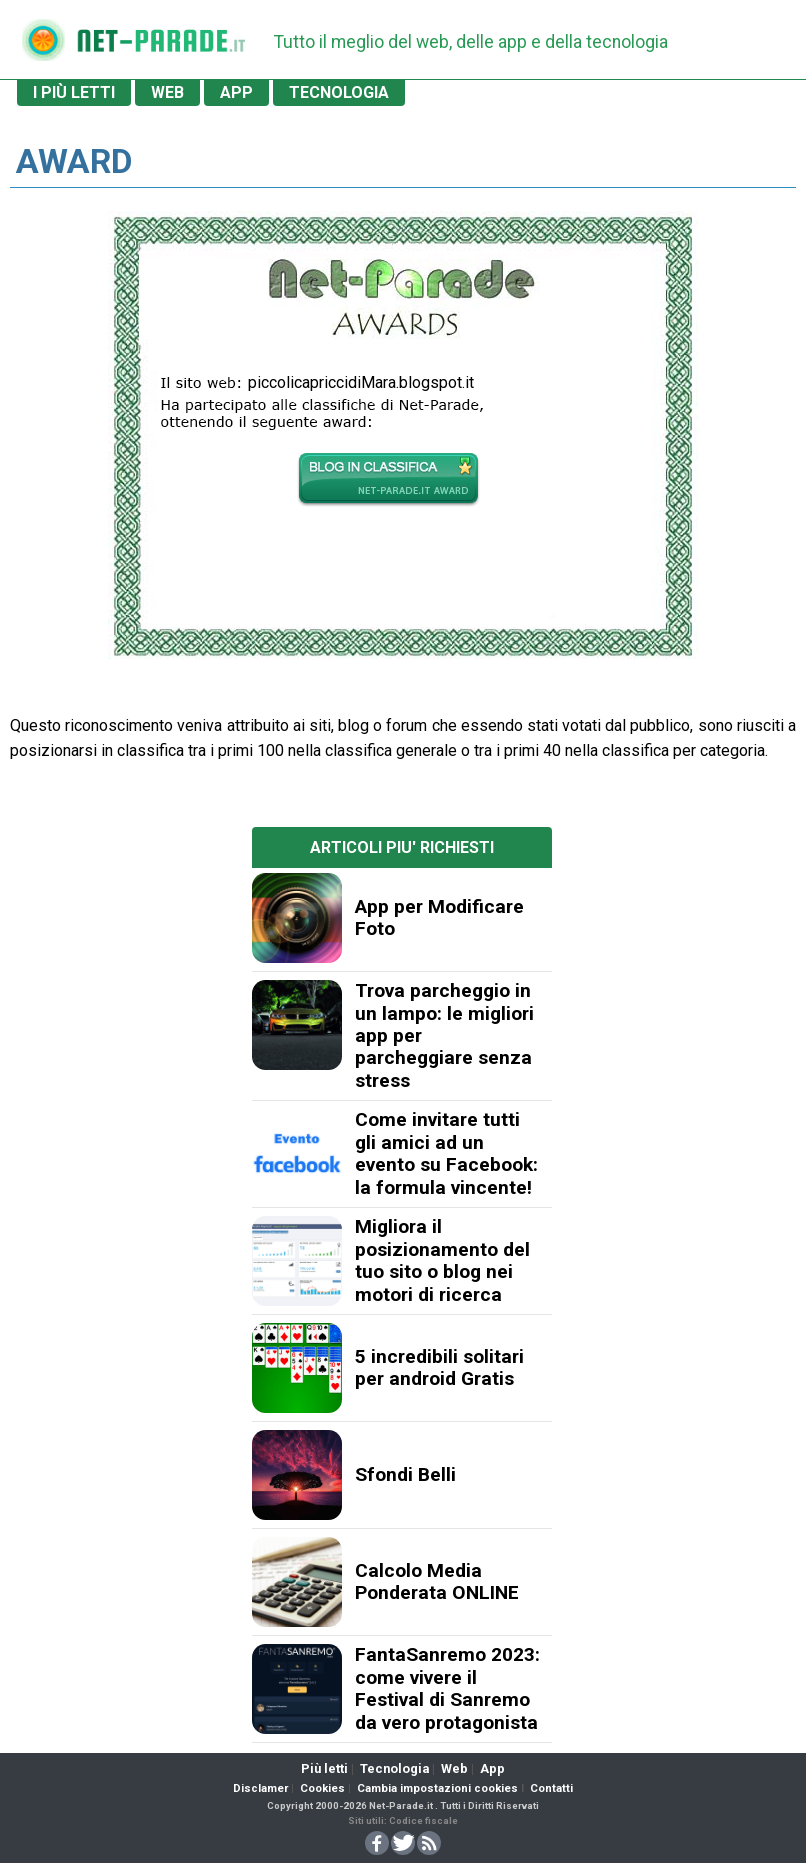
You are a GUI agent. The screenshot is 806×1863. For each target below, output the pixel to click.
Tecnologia (394, 1768)
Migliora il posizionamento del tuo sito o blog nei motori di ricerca (442, 1260)
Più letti (324, 1768)
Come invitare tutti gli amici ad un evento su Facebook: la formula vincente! (446, 1153)
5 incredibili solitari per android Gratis (439, 1367)
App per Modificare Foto (439, 917)
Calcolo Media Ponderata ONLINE (437, 1581)
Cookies (322, 1788)
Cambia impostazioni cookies (437, 1788)
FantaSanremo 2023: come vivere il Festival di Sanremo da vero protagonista (447, 1688)
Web (454, 1768)
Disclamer (260, 1788)
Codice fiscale (423, 1820)
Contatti (551, 1788)
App (492, 1768)
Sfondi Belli (405, 1474)
